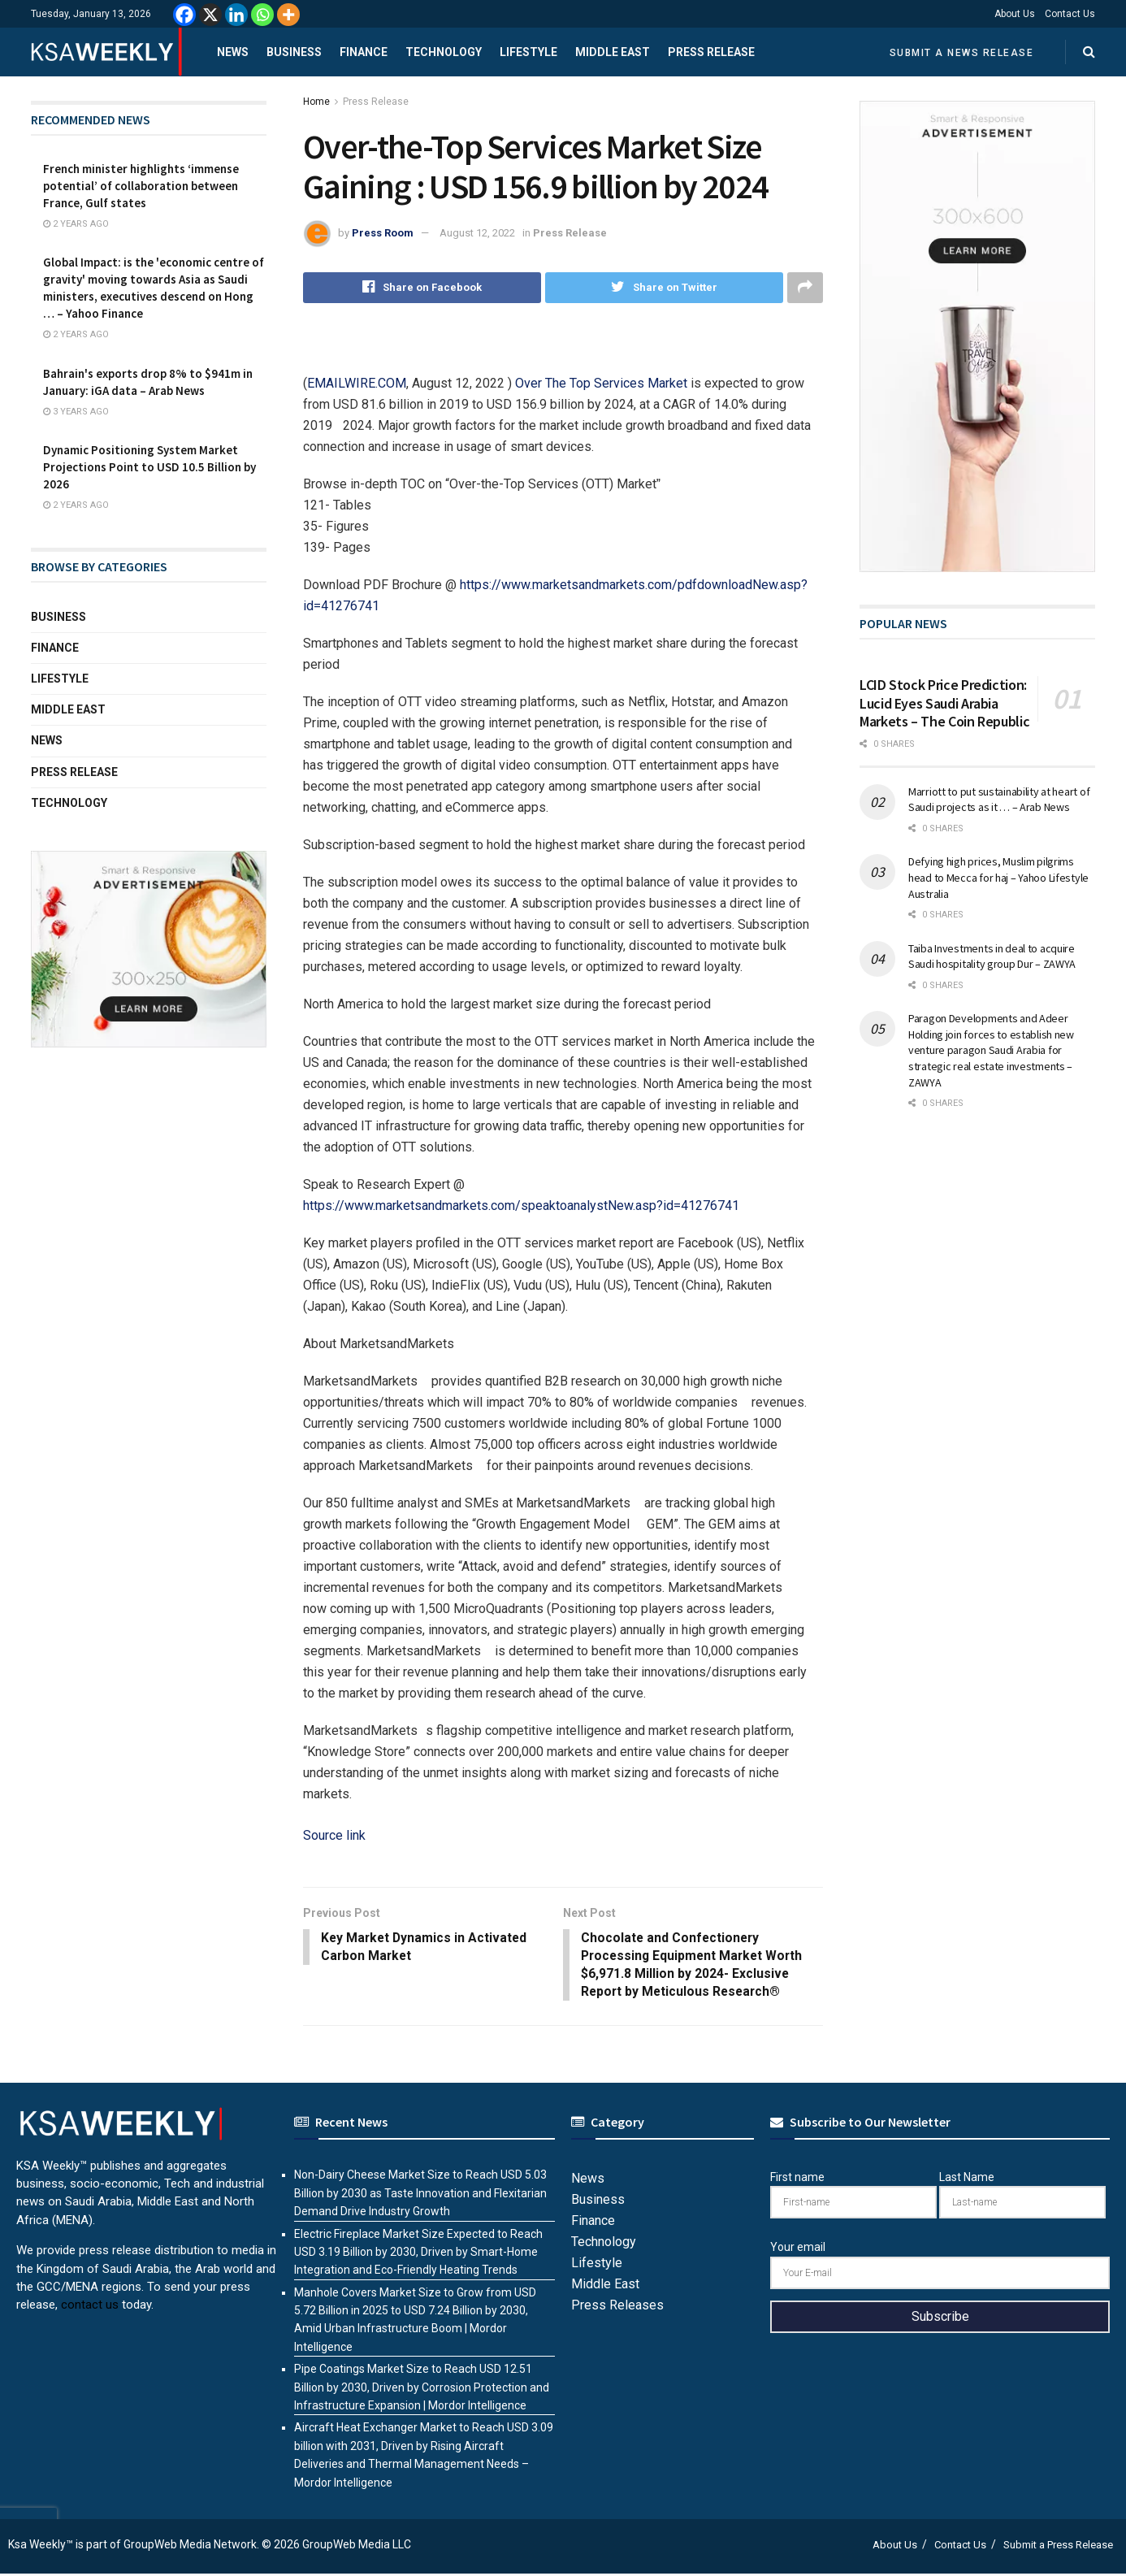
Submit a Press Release (1058, 2547)
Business (294, 52)
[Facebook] (184, 14)
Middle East (612, 52)
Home (316, 101)
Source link (334, 1835)
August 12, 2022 (477, 233)
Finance (364, 52)
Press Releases (617, 2307)
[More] (288, 14)
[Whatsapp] (262, 14)
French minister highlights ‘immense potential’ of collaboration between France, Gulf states (141, 185)
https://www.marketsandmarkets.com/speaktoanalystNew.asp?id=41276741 (521, 1205)
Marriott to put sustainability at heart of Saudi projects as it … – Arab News (998, 799)
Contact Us (1070, 14)
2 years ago (76, 224)
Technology (443, 52)
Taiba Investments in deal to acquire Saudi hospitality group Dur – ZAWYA (992, 956)
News (233, 52)
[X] (210, 14)
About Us (1014, 14)
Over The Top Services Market (601, 383)
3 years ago (76, 411)
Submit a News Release (962, 53)
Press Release (711, 52)
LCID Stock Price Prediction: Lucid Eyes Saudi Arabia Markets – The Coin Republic (944, 703)
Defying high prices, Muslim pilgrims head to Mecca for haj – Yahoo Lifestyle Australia (998, 877)
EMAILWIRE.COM (356, 383)
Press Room (383, 233)
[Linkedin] (236, 14)
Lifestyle (528, 52)
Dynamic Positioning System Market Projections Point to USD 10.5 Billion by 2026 (149, 467)
